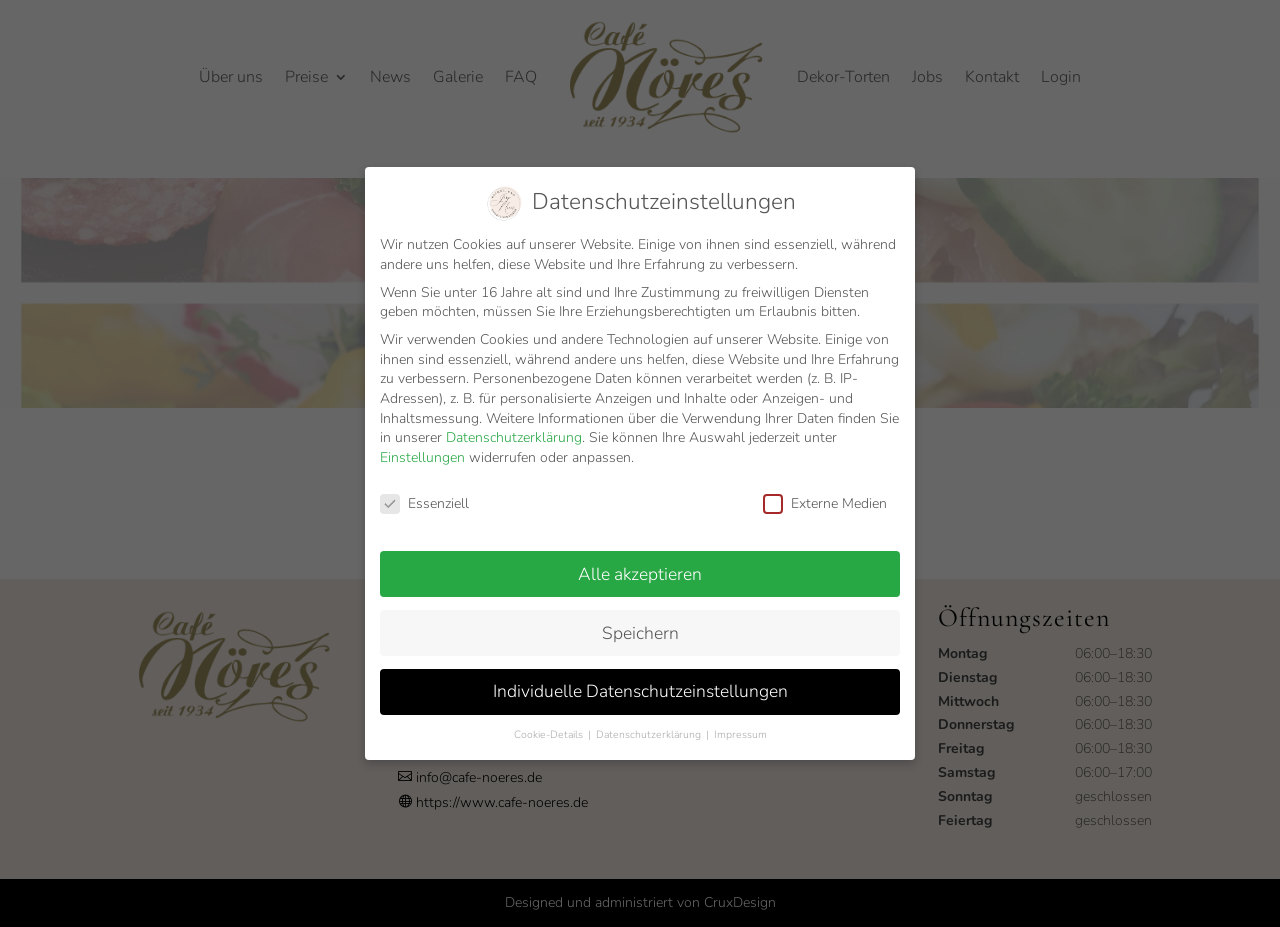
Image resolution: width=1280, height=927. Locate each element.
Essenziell (424, 497)
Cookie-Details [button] (550, 728)
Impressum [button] (740, 728)
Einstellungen (422, 451)
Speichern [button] (640, 626)
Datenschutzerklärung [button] (650, 728)
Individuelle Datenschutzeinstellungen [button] (640, 685)
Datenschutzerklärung (514, 431)
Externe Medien (825, 497)
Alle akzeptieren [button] (640, 567)
